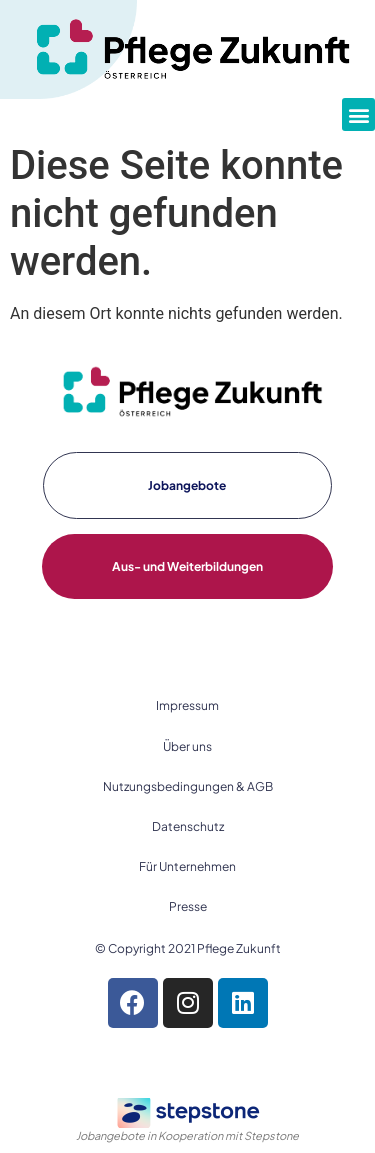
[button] (358, 114)
